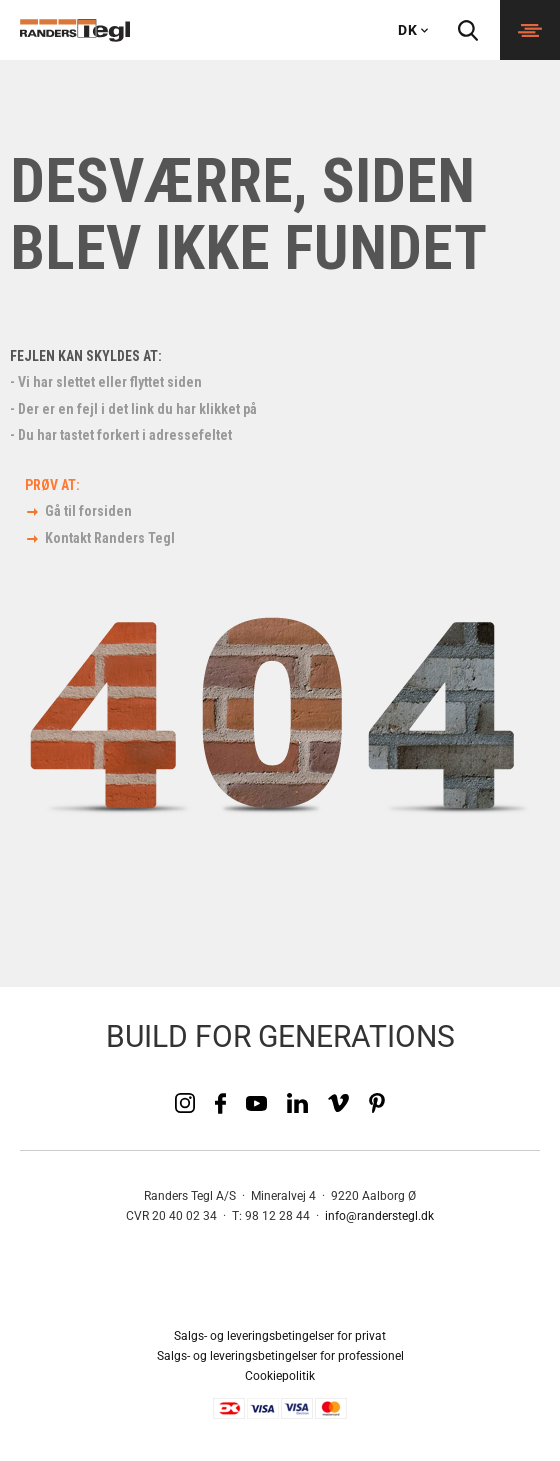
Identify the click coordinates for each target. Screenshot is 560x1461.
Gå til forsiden (88, 511)
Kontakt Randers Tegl (110, 538)
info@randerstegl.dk (379, 1216)
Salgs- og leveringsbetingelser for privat (280, 1336)
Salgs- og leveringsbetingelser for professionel (280, 1356)
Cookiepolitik (280, 1376)
